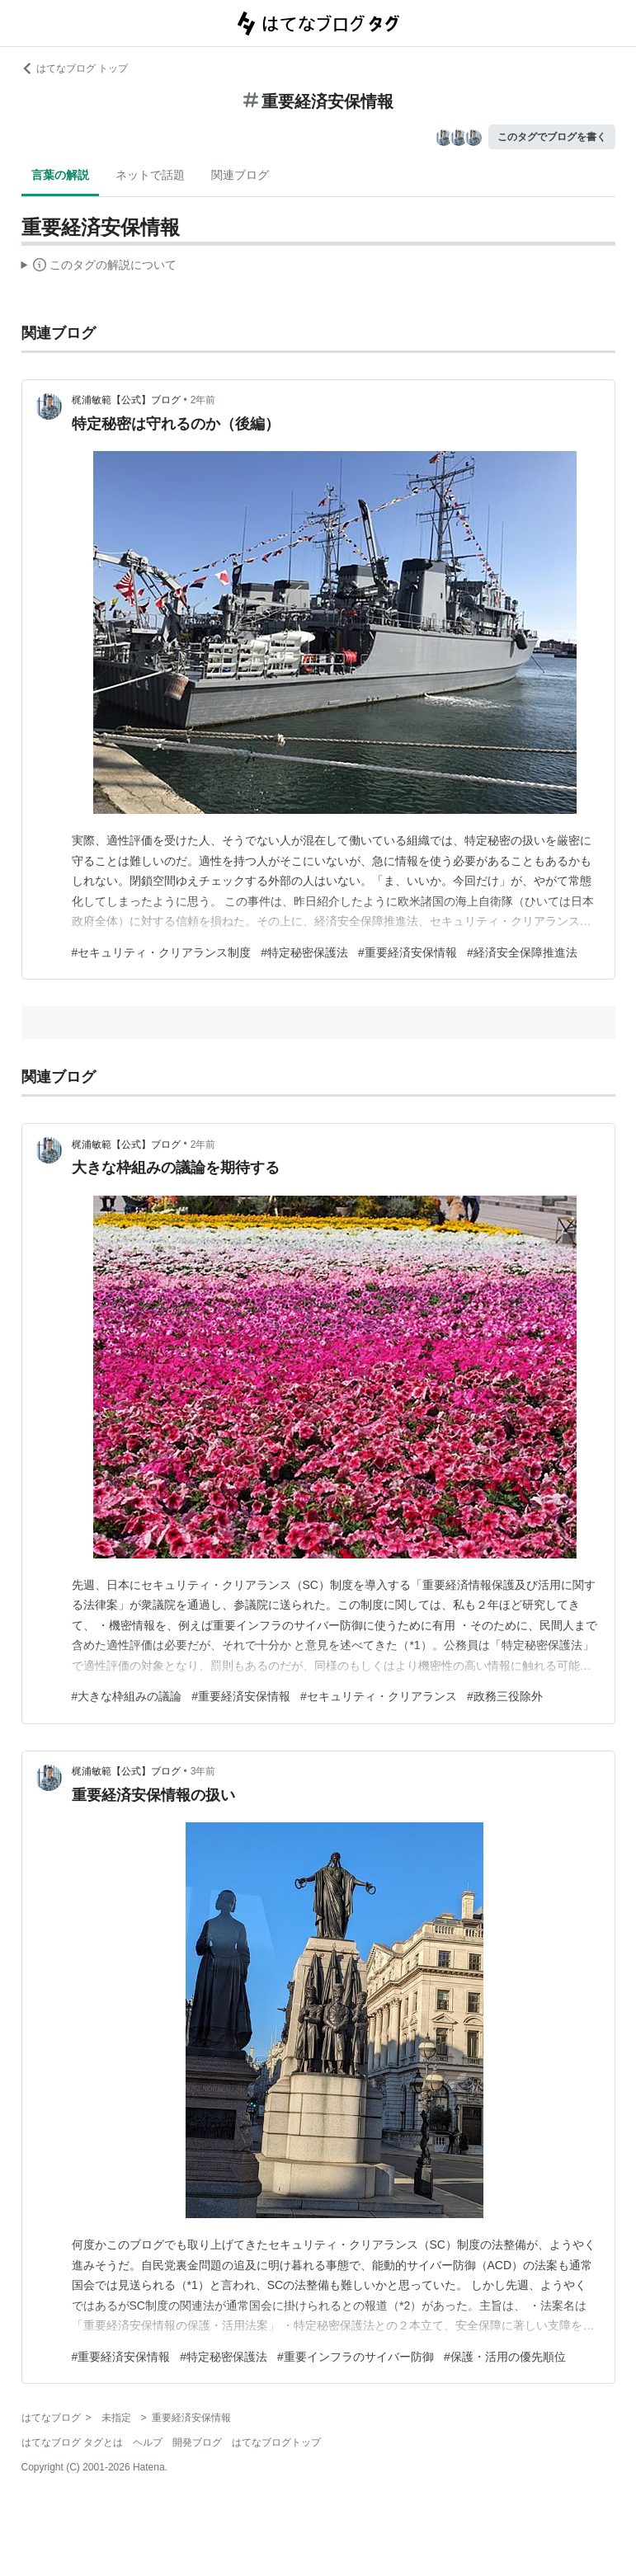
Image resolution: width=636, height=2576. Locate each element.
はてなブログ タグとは (72, 2442)
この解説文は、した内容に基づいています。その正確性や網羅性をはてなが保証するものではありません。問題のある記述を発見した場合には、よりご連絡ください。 (99, 267)
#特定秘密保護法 (304, 952)
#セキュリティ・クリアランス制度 (162, 952)
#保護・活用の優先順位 (505, 2356)
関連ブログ (240, 174)
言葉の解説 (60, 174)
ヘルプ (148, 2442)
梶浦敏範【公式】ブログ (126, 400)
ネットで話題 (150, 174)
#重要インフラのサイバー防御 (355, 2356)
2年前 (203, 400)
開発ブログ (197, 2442)
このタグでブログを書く (551, 137)
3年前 (203, 1771)
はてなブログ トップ (74, 68)
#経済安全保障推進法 (522, 952)
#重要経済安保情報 (407, 952)
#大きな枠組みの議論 (127, 1696)
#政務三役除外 (505, 1696)
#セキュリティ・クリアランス (378, 1696)
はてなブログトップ (276, 2442)
